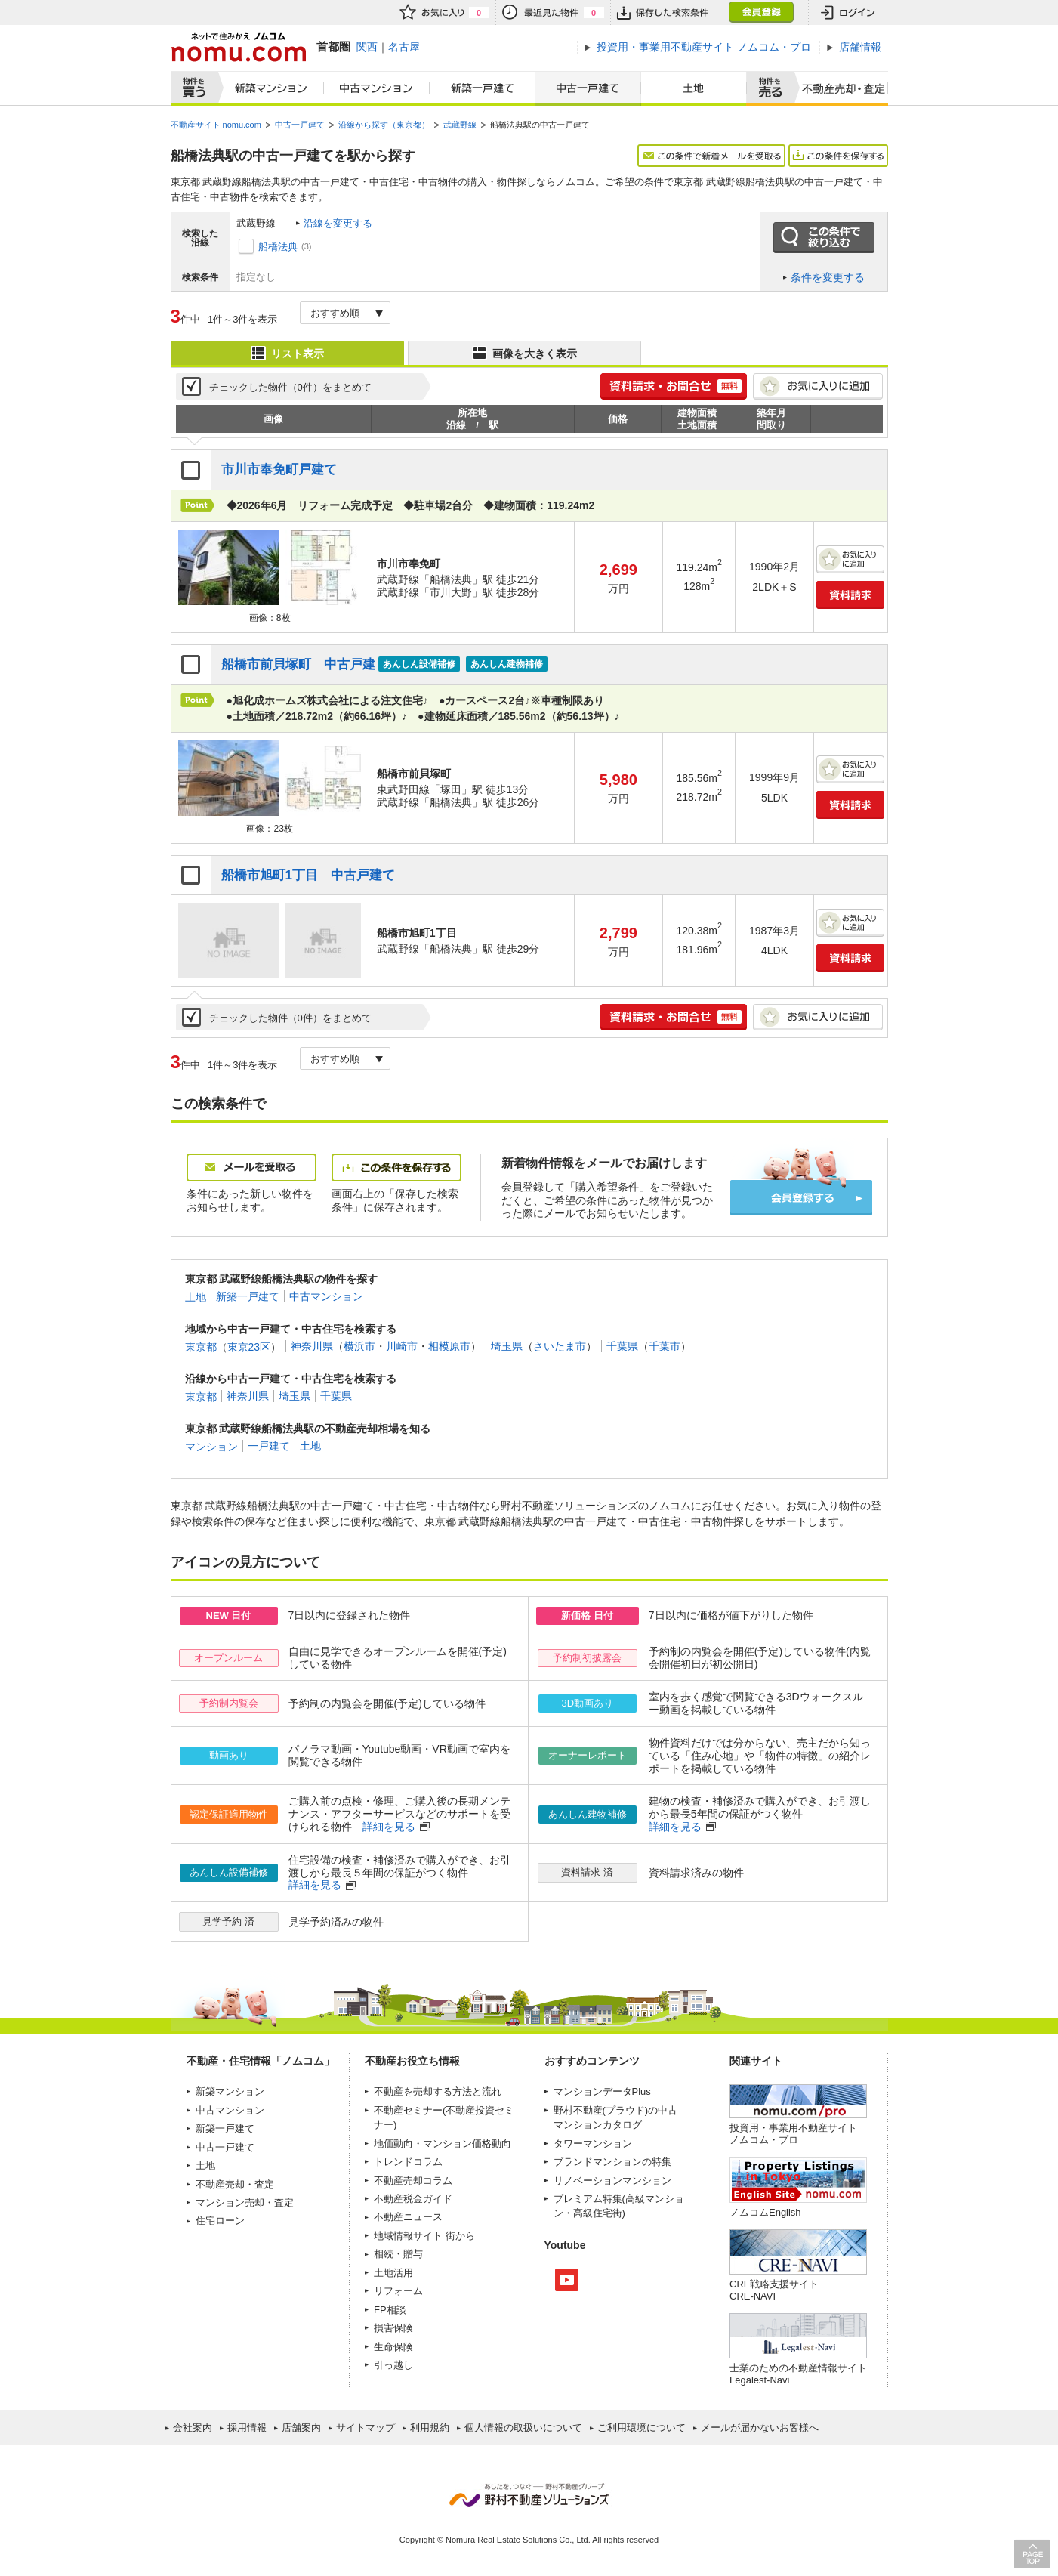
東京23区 (249, 1346)
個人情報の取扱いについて (523, 2427)
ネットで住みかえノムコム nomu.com (238, 47)
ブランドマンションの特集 (612, 2161)
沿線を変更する (338, 223)
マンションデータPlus (602, 2091)
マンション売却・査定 (245, 2202)
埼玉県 (507, 1346)
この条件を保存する (838, 155)
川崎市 (402, 1346)
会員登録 (761, 12)
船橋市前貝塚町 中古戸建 (298, 664)
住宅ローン (220, 2220)
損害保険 (393, 2328)
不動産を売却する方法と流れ (437, 2091)
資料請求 (850, 595)
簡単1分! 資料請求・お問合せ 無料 (673, 386)
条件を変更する (828, 277)
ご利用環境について (641, 2427)
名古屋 (404, 47)
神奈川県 (312, 1346)
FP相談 (390, 2309)
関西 (367, 47)
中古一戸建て (588, 88)
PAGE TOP (1032, 2553)
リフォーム (398, 2290)
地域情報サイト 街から (424, 2235)
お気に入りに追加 (818, 386)
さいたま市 (559, 1346)
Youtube (566, 2280)
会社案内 (192, 2427)
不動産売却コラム (413, 2180)
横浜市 (359, 1346)
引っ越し (393, 2365)
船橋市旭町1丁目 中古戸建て (308, 875)
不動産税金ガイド (413, 2198)
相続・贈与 (398, 2253)
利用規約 (429, 2427)
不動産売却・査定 (235, 2184)
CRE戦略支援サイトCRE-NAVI (774, 2290)
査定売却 (838, 88)
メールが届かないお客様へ (760, 2427)
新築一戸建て (482, 88)
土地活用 (393, 2272)
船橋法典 (278, 247)
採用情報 (247, 2427)
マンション (211, 1446)
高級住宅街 (597, 2213)
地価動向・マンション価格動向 (442, 2143)
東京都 (201, 1346)
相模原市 (449, 1346)
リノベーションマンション (612, 2180)
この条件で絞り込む (823, 238)
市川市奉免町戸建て (279, 469)
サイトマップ (365, 2427)
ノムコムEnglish (765, 2212)
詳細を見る (388, 1827)
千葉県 (622, 1346)
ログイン (848, 12)
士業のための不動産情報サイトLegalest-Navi (798, 2374)
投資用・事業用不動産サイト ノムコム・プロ (793, 2133)
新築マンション (267, 88)
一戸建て (269, 1446)
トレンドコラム (408, 2161)
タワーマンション (593, 2143)
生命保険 (393, 2346)
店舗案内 (301, 2427)
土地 (694, 88)
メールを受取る (251, 1167)
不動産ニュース (408, 2216)
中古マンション (377, 88)
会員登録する (801, 1197)
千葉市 (664, 1346)
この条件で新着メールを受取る (711, 155)
